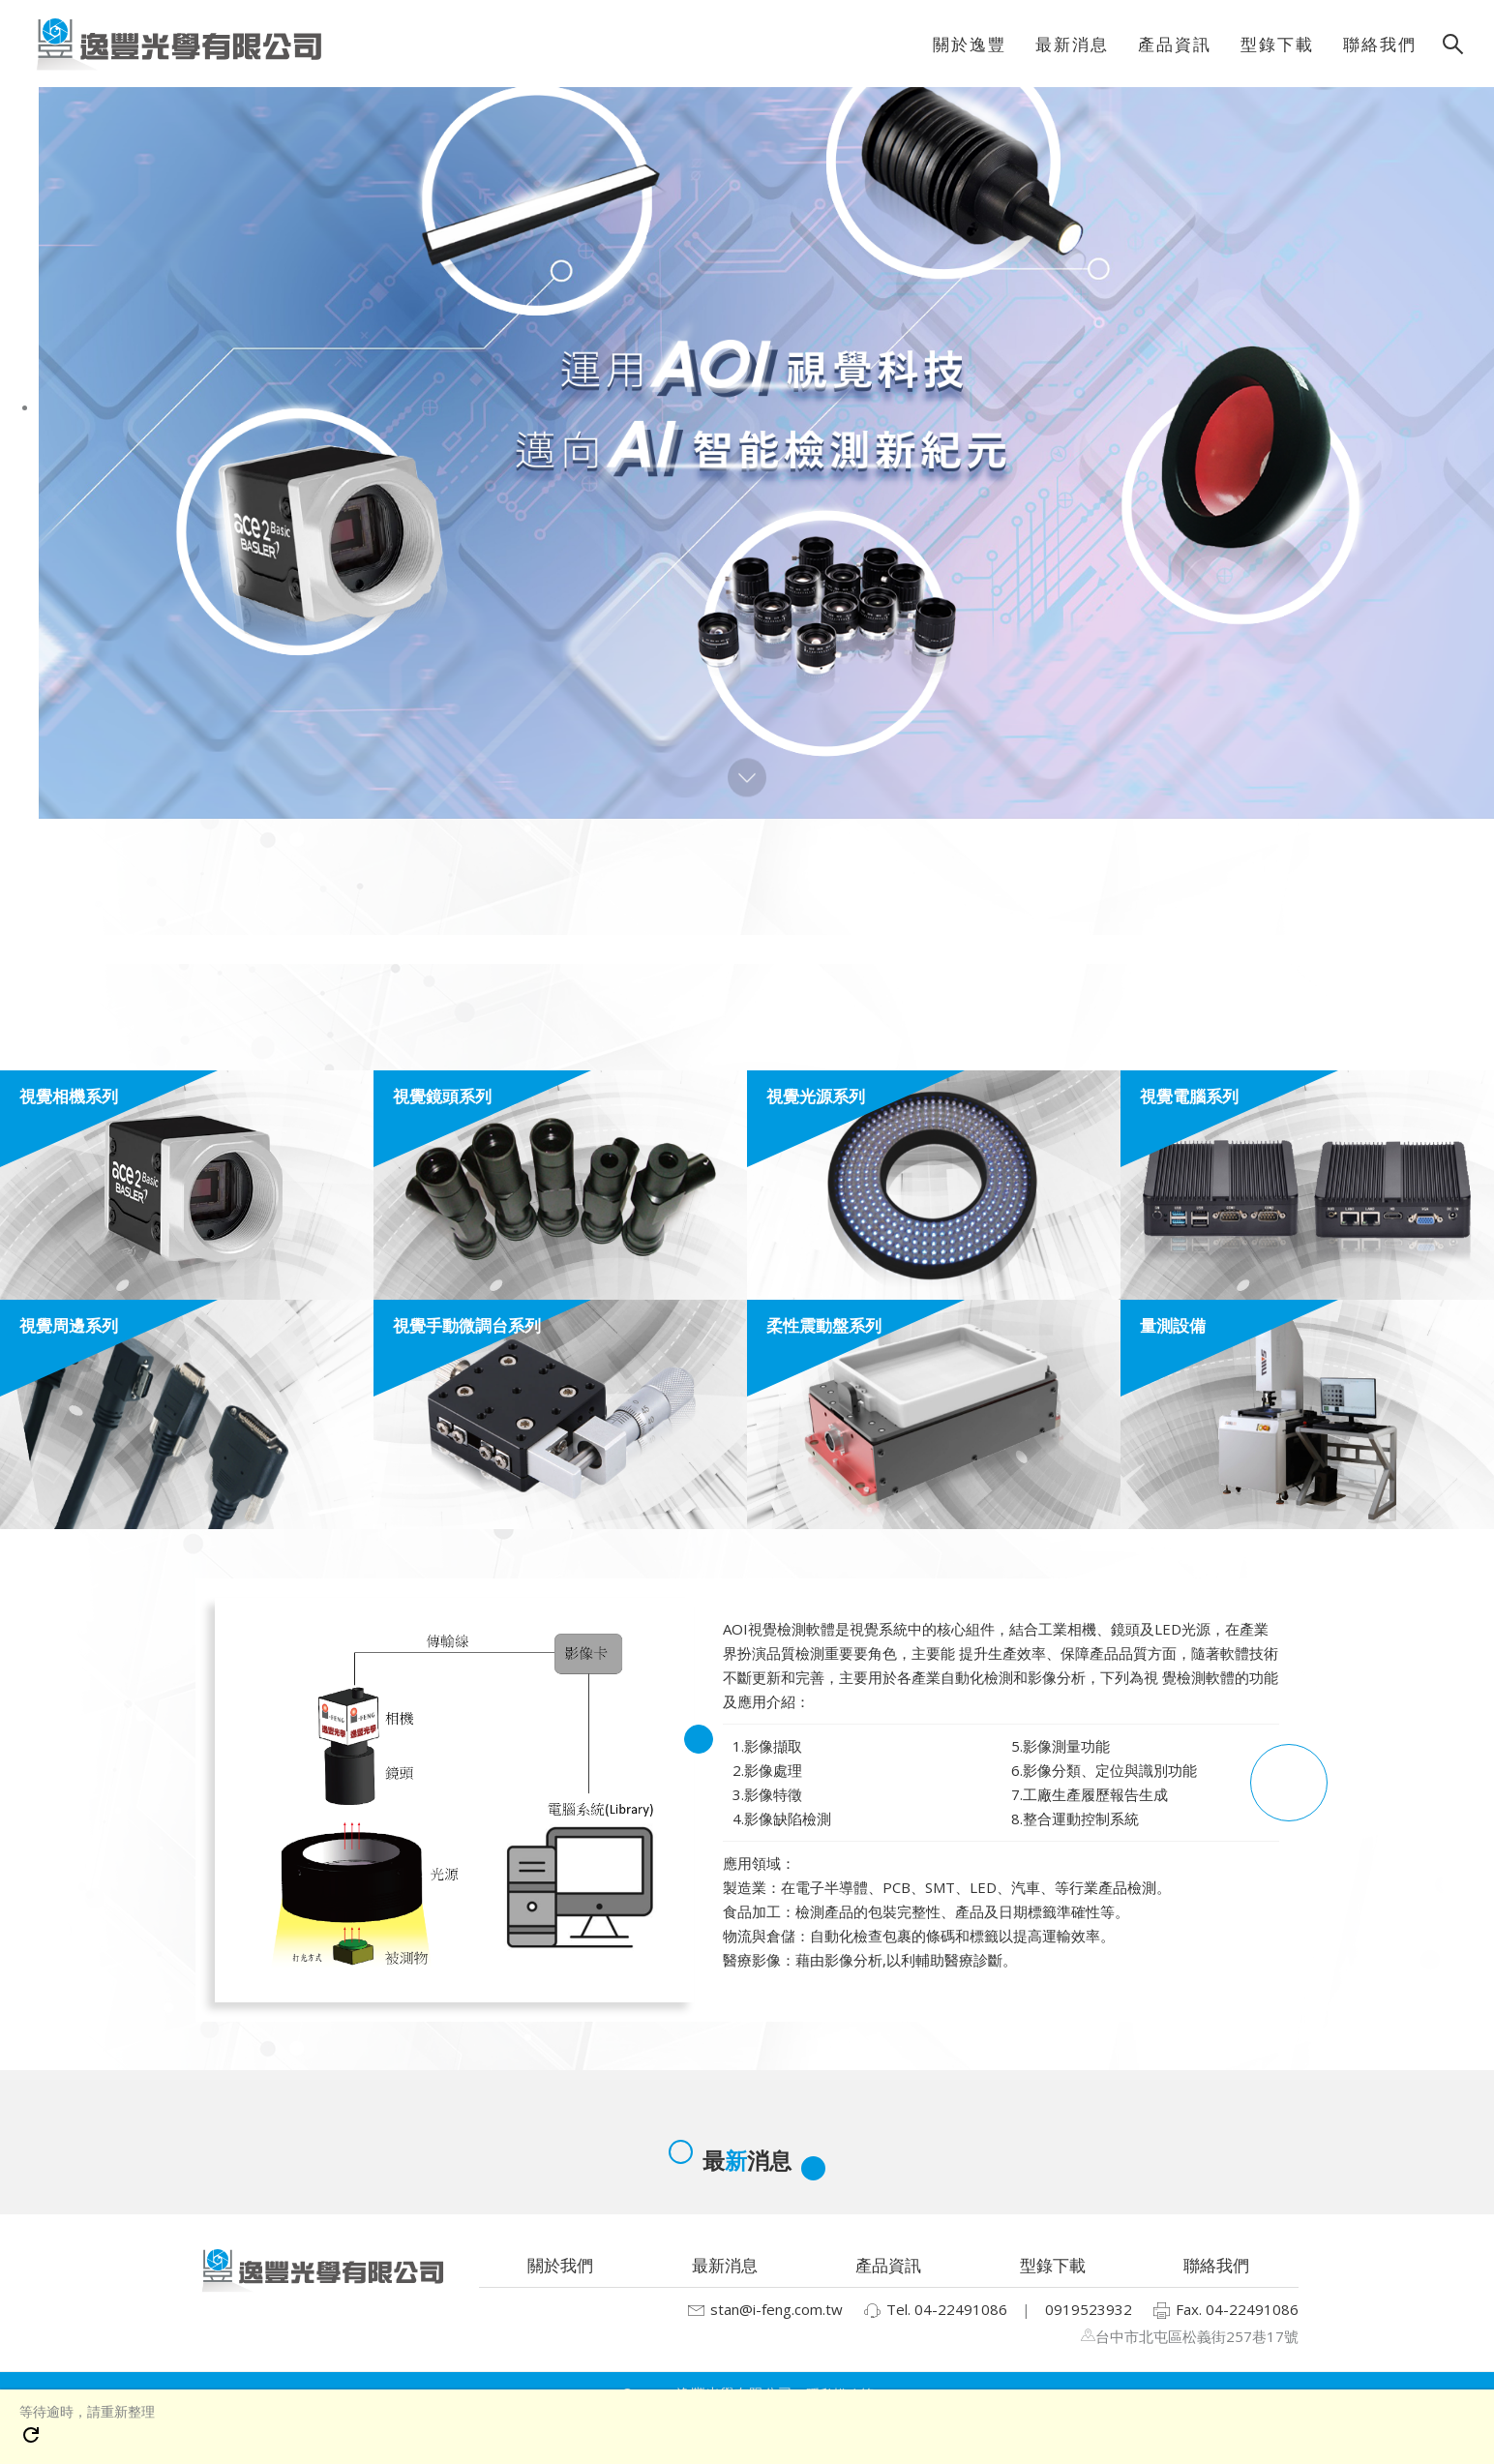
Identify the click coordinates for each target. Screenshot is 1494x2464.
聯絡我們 (1216, 2265)
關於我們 (560, 2265)
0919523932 (1088, 2309)
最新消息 (725, 2265)
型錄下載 (1053, 2265)
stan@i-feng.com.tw (764, 2310)
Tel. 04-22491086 (934, 2310)
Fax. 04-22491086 (1225, 2310)
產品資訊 (888, 2265)
